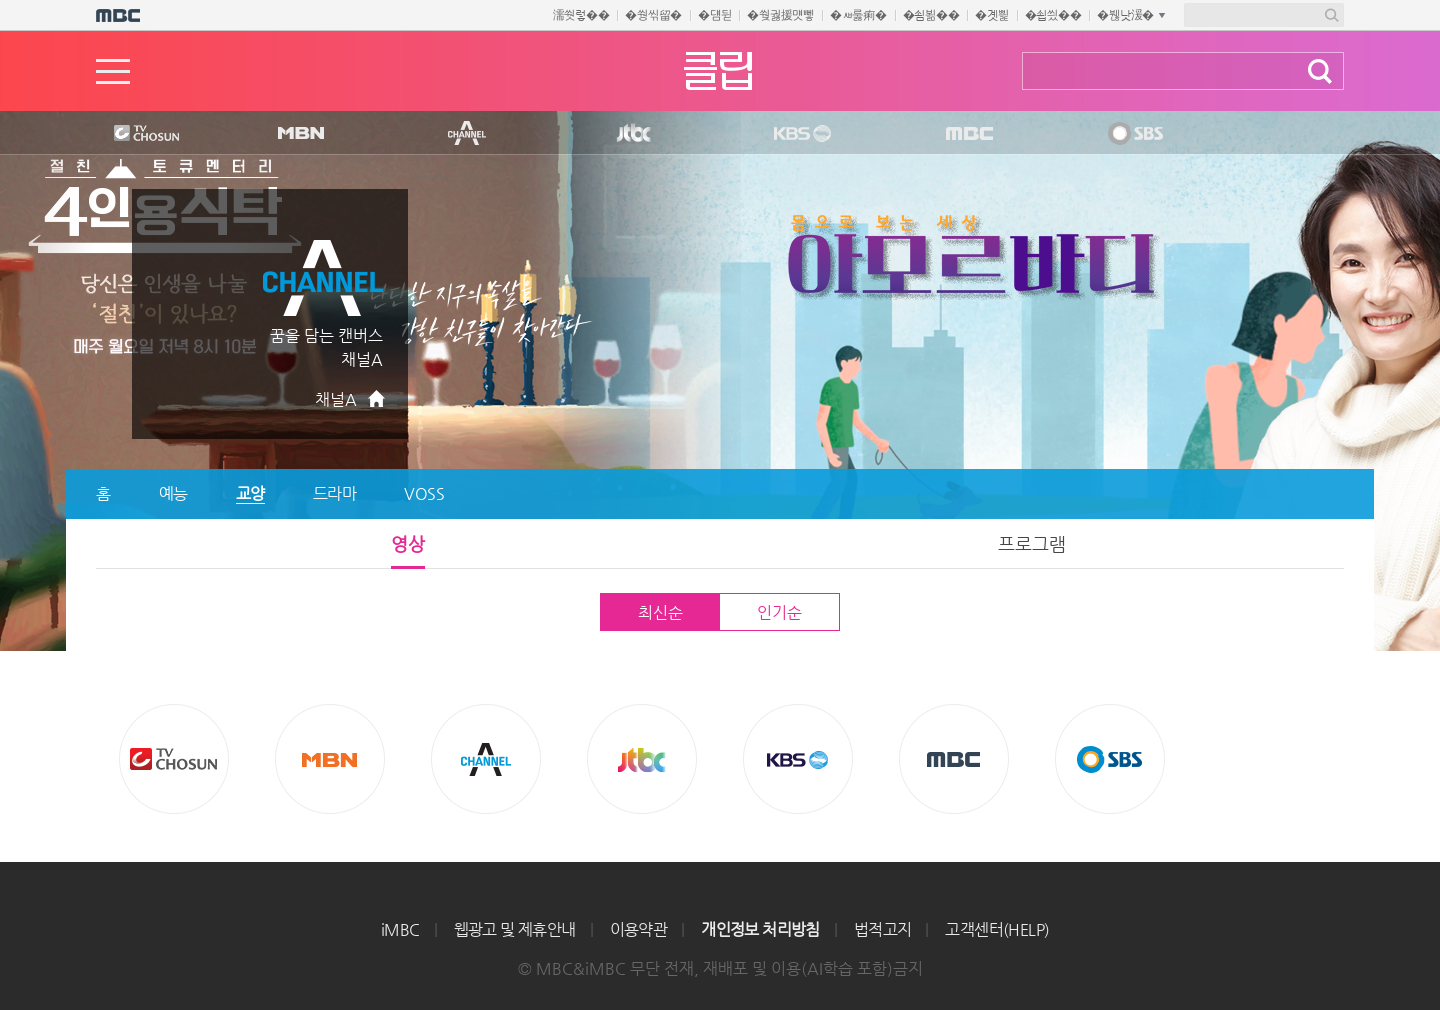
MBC (965, 134)
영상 (408, 543)
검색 (1320, 71)
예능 (173, 493)
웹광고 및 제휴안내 (515, 929)
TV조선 (131, 134)
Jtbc (635, 134)
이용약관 (639, 929)
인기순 (779, 612)
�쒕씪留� (653, 15)
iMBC (400, 929)
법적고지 (883, 929)
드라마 (335, 493)
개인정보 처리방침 (760, 929)
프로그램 (1032, 543)
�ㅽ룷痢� (858, 15)
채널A (336, 399)
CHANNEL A (468, 134)
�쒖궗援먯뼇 (780, 15)
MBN (300, 134)
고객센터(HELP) (997, 929)
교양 (250, 493)
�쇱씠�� (1053, 15)
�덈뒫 (714, 15)
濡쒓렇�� (581, 15)
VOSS (424, 493)
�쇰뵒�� (931, 15)
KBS (800, 134)
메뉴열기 (113, 71)
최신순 (660, 612)
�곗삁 (991, 15)
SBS (1134, 134)
